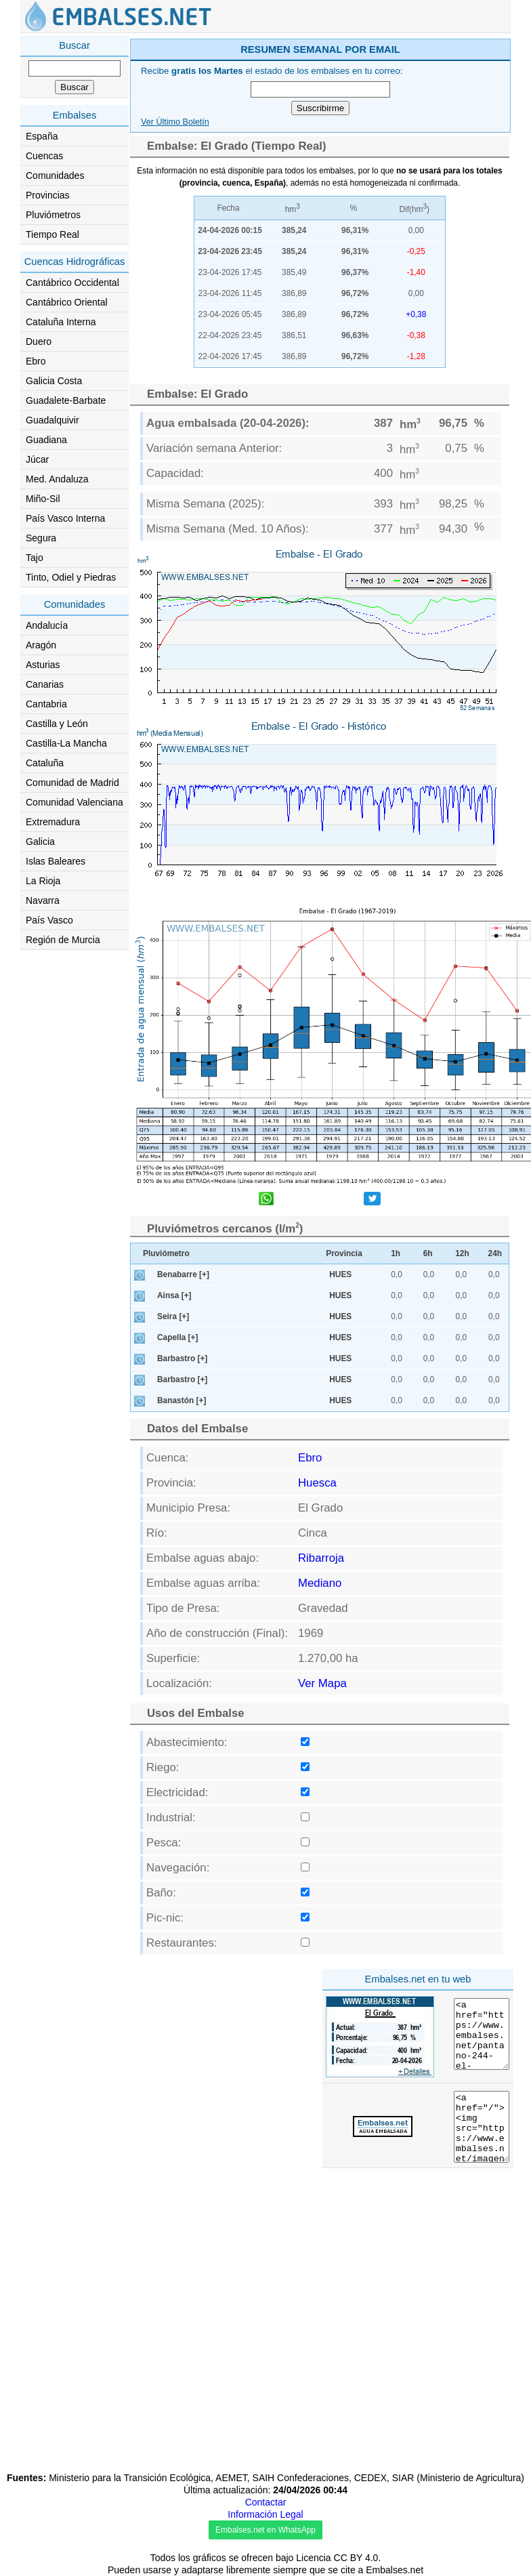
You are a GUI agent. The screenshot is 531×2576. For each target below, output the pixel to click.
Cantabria (46, 704)
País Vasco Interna (65, 518)
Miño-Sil (43, 498)
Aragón (41, 645)
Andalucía (47, 625)
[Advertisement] (223, 2058)
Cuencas (44, 155)
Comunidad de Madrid (72, 782)
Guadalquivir (52, 420)
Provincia (344, 1253)
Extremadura (53, 821)
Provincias (48, 195)
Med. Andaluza (57, 479)
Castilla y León (57, 723)
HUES (340, 1274)
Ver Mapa (322, 1683)
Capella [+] (177, 1337)
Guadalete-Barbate (66, 400)
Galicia (40, 841)
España (42, 136)
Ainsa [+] (174, 1295)
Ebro (36, 361)
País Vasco (49, 920)
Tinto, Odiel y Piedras (71, 577)
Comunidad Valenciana (74, 802)
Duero (38, 341)
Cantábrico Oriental (67, 302)
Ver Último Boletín (175, 122)
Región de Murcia (63, 939)
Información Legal (265, 2514)
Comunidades (55, 175)
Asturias (43, 664)
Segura (41, 538)
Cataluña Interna (61, 321)
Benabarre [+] (183, 1274)
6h (428, 1253)
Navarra (43, 900)
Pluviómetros (53, 214)
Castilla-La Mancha (66, 743)
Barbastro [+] (182, 1358)
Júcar (37, 459)
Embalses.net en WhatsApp (265, 2530)
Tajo (34, 557)
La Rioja (43, 880)
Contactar (265, 2502)
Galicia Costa (54, 380)
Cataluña (45, 762)
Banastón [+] (181, 1400)
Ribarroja (321, 1558)
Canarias (45, 684)
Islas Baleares (55, 861)
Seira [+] (173, 1316)
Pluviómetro (166, 1253)
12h (462, 1253)
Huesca (317, 1482)
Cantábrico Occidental (72, 282)
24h (495, 1253)
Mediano (319, 1583)
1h (395, 1253)
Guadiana (46, 439)
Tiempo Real (52, 234)
